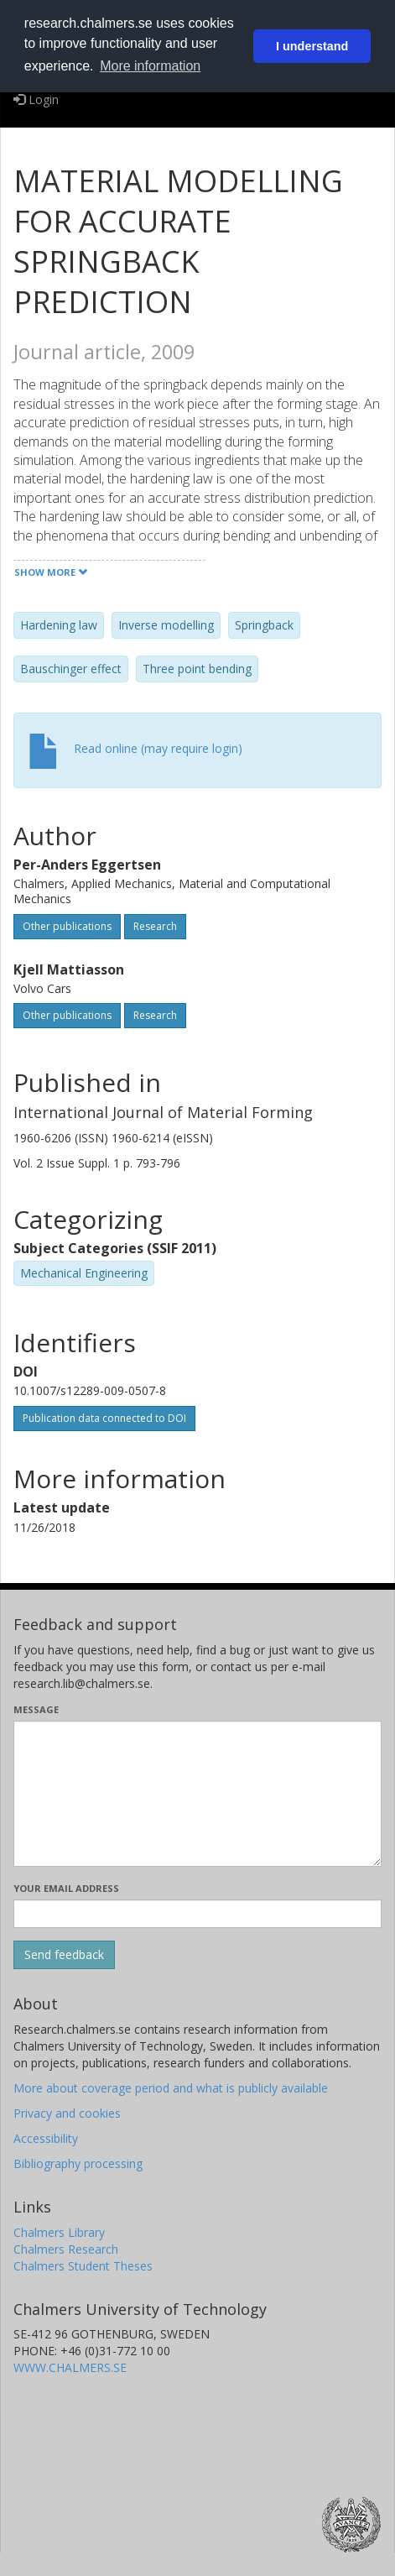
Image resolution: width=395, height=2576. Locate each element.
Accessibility (45, 2138)
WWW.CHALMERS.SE (70, 2367)
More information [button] (150, 66)
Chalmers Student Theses (83, 2266)
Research (155, 926)
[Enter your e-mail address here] (197, 1913)
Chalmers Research (65, 2249)
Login (36, 99)
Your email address (66, 1888)
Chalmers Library (59, 2232)
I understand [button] (312, 46)
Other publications (67, 926)
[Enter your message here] (197, 1794)
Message (36, 1709)
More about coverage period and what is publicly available (170, 2088)
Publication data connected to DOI (104, 1418)
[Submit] (64, 1955)
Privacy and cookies (67, 2113)
